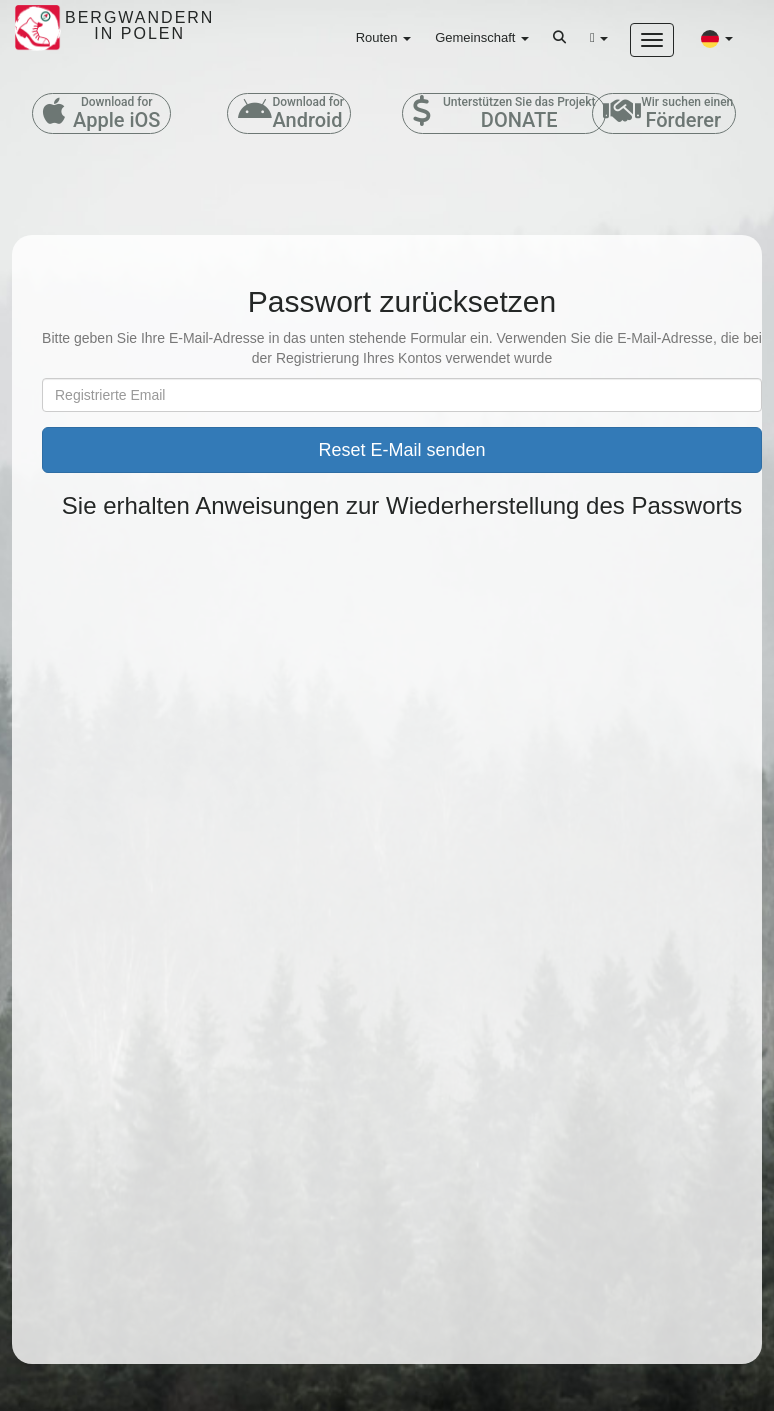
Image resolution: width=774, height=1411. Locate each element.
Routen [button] (384, 37)
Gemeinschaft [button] (482, 37)
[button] (717, 38)
